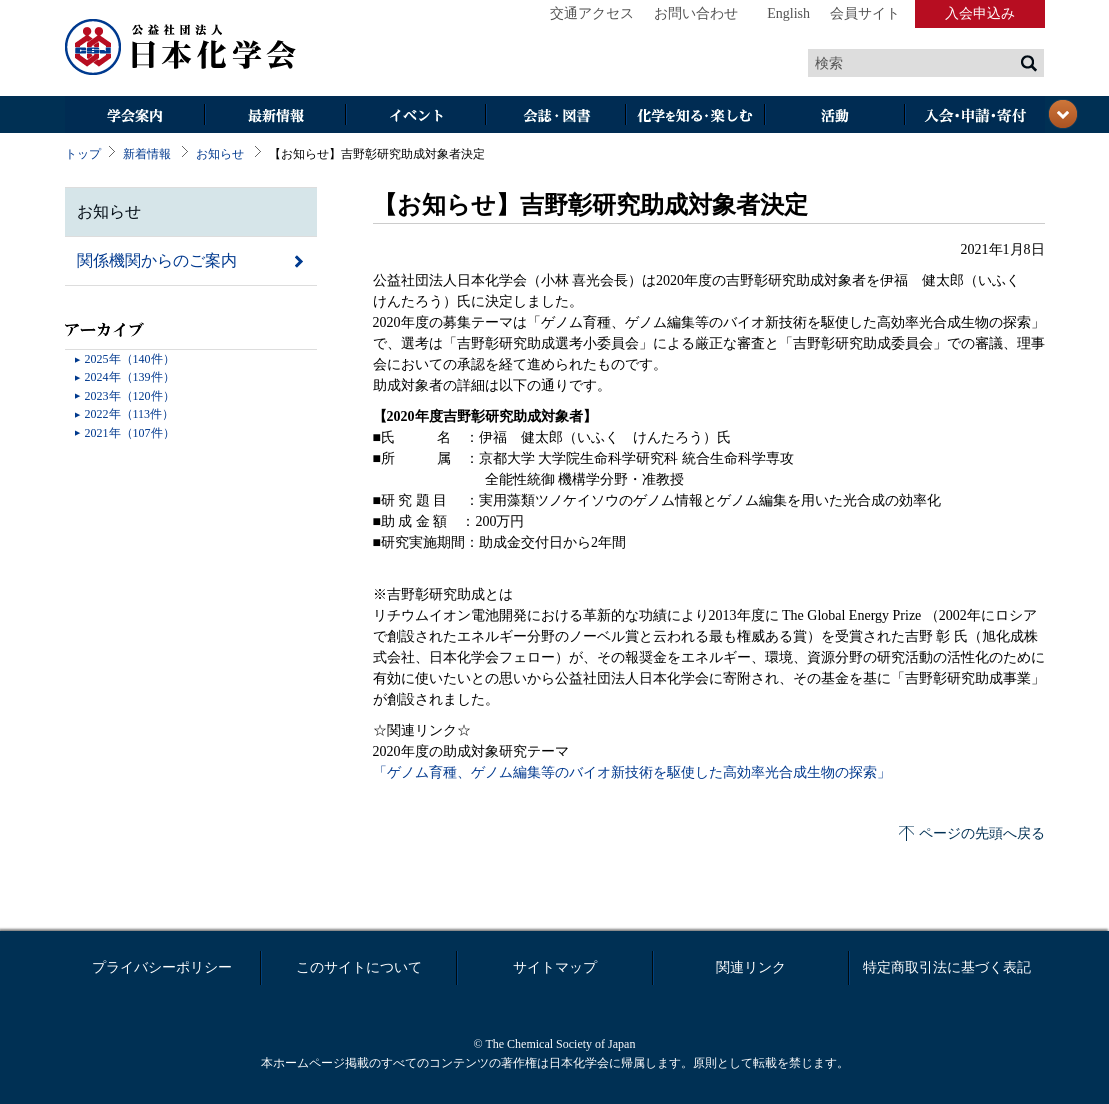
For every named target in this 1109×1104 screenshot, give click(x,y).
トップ (83, 154)
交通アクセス (592, 13)
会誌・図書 (555, 116)
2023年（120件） (130, 396)
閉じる (1063, 114)
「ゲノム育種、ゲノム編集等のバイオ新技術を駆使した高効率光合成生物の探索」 (632, 772)
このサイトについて (359, 967)
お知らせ (220, 154)
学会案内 (135, 116)
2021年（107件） (130, 433)
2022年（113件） (130, 414)
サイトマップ (555, 967)
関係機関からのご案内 (157, 260)
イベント (415, 116)
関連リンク (751, 967)
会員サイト (865, 13)
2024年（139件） (130, 377)
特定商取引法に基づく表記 (947, 967)
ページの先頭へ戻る (982, 833)
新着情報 (147, 154)
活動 (835, 116)
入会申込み (980, 13)
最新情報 (275, 116)
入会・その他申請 (975, 116)
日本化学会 (181, 48)
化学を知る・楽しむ (695, 116)
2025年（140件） (130, 359)
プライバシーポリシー (162, 967)
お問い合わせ (696, 13)
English (788, 13)
